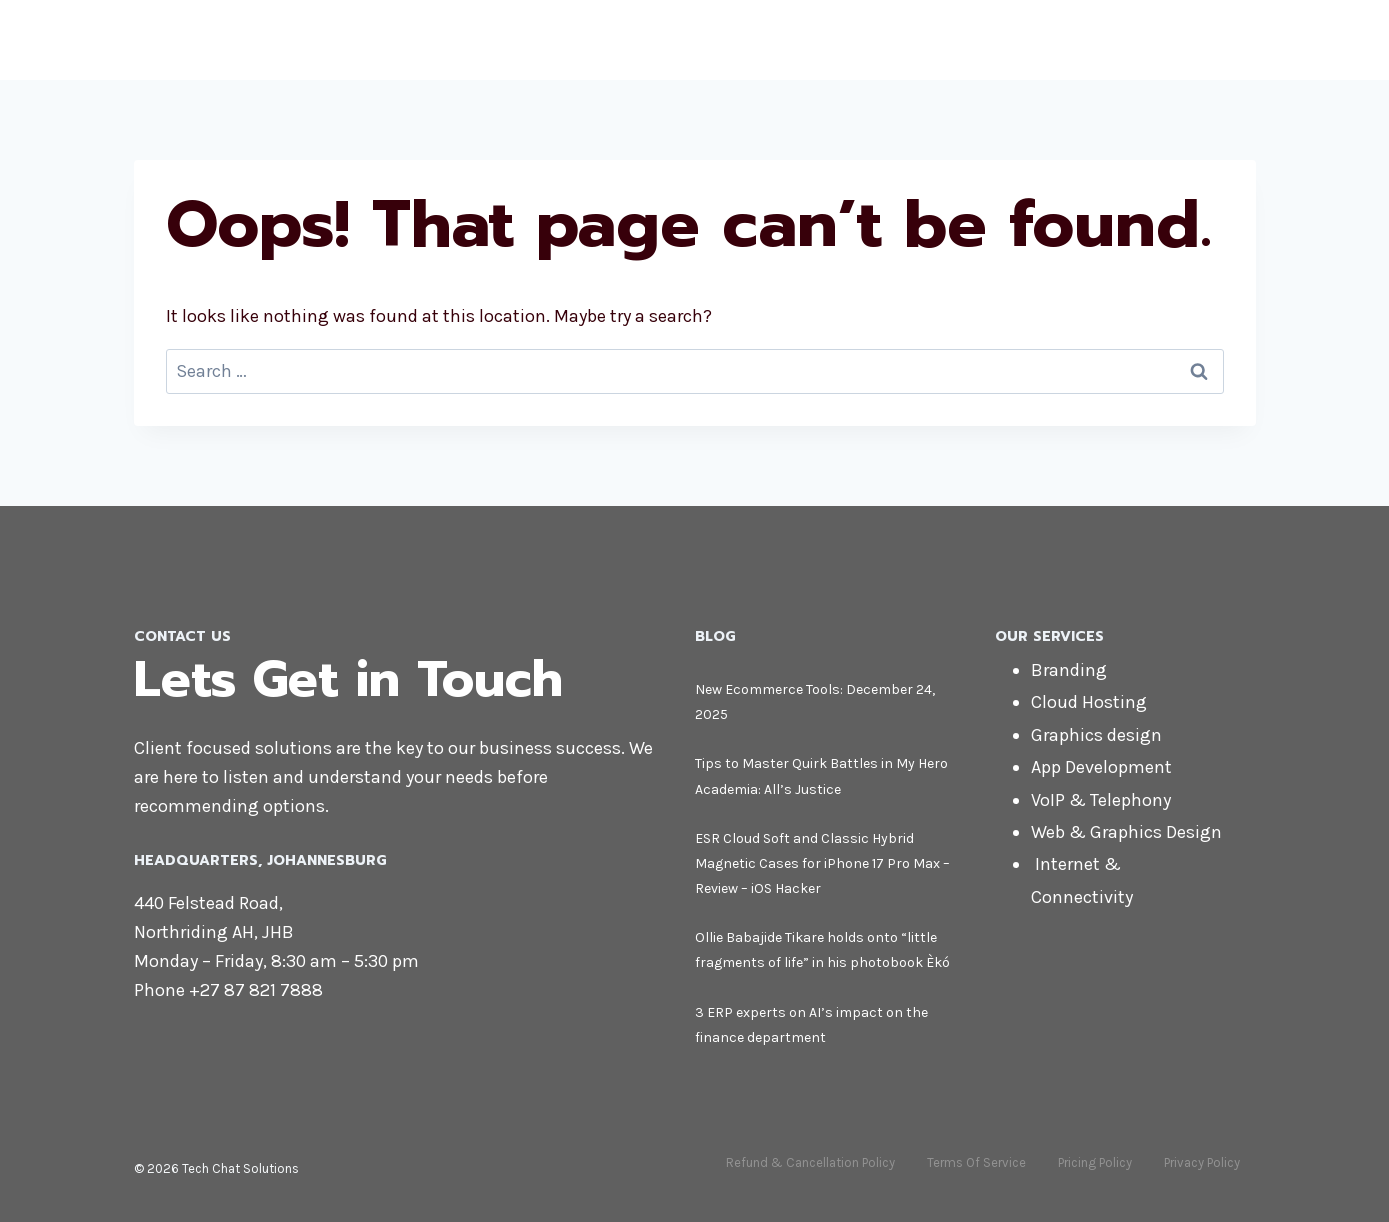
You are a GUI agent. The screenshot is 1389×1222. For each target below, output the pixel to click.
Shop (1069, 40)
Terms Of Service (976, 1162)
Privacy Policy (1202, 1162)
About (900, 40)
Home (827, 40)
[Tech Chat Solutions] (263, 39)
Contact (1210, 40)
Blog (1133, 40)
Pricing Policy (1095, 1162)
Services (987, 40)
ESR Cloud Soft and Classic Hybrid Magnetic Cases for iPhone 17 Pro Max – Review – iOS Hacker (822, 863)
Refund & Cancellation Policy (810, 1162)
